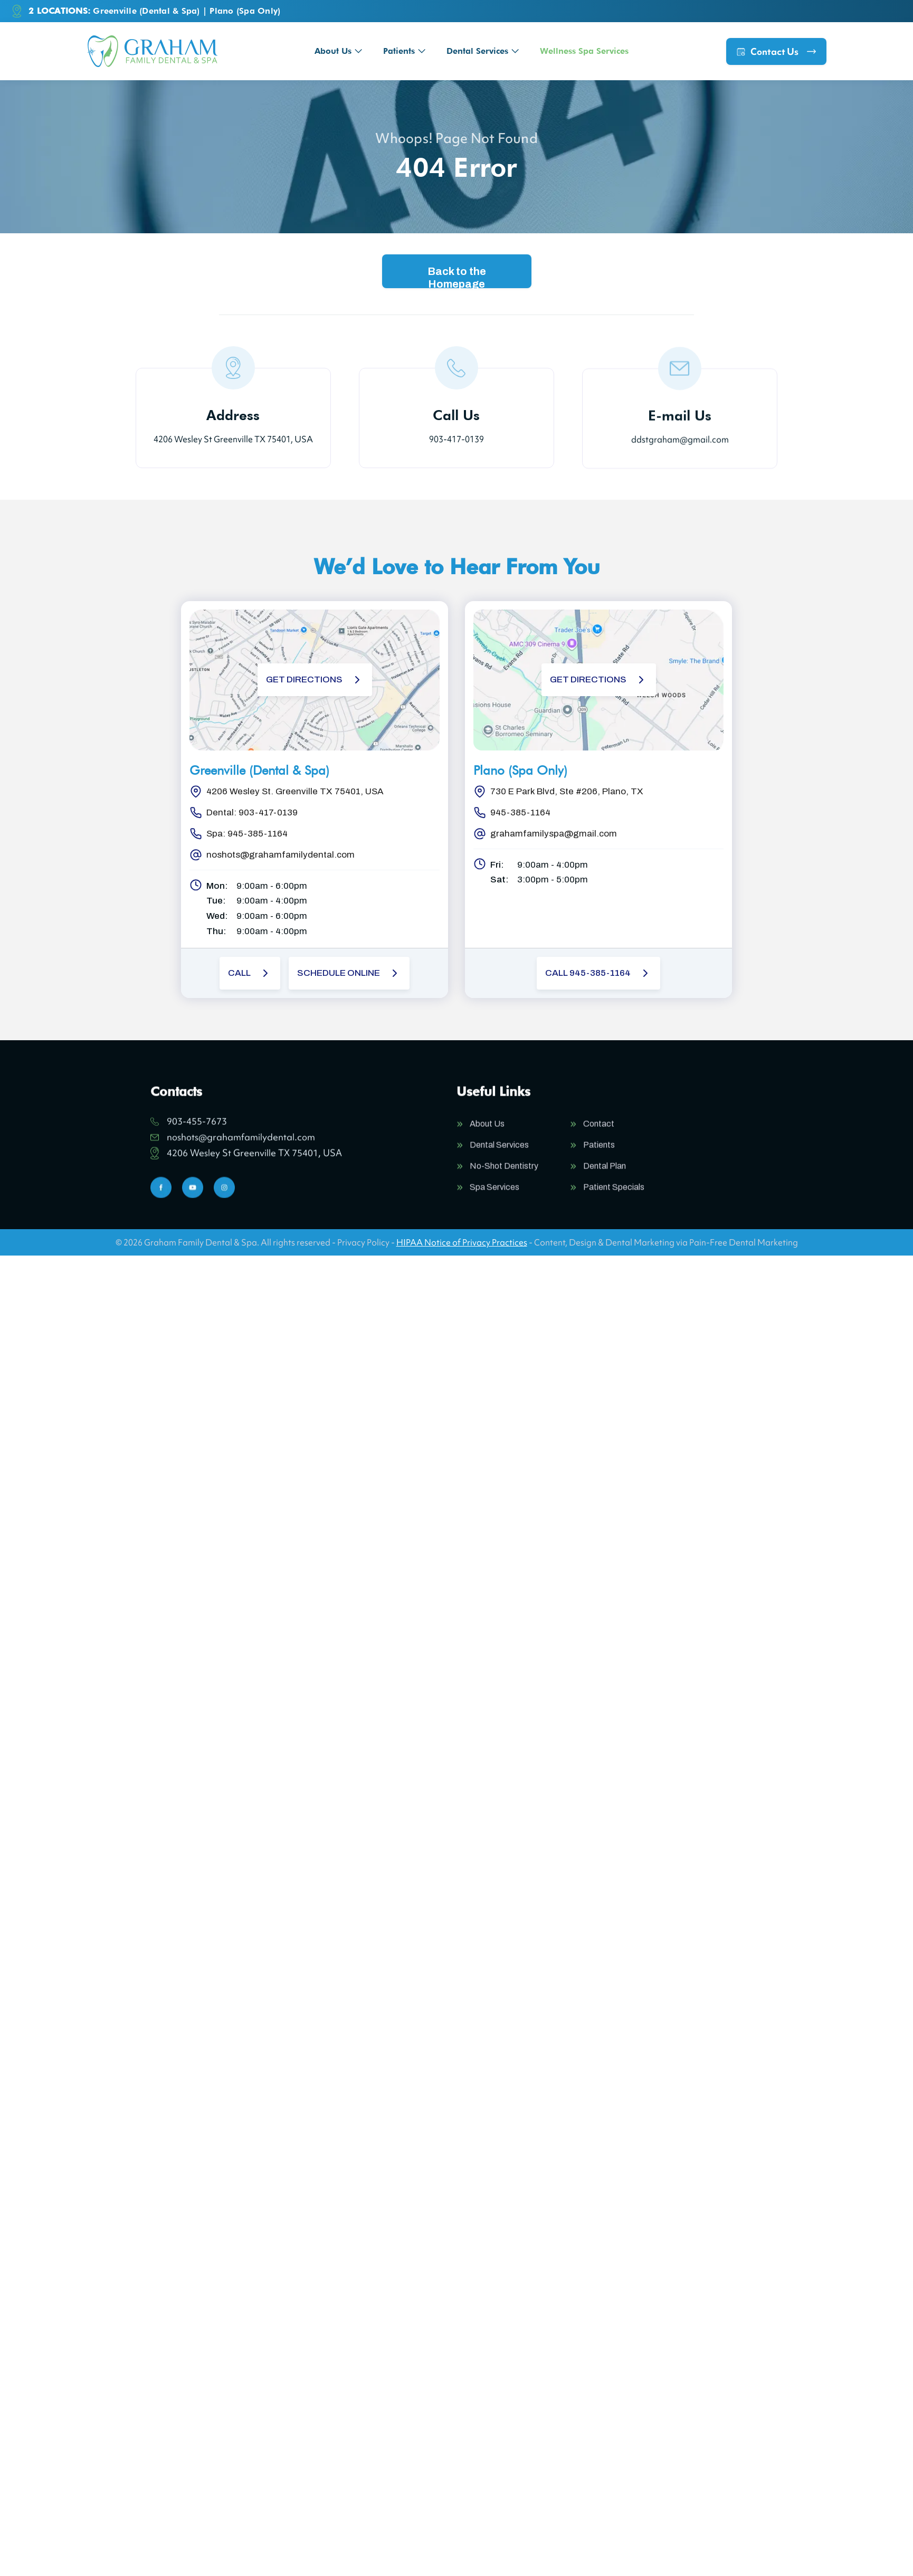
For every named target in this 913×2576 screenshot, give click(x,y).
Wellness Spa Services (584, 51)
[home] (152, 51)
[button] (338, 51)
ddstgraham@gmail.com (680, 446)
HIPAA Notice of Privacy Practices (461, 1242)
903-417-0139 (456, 439)
